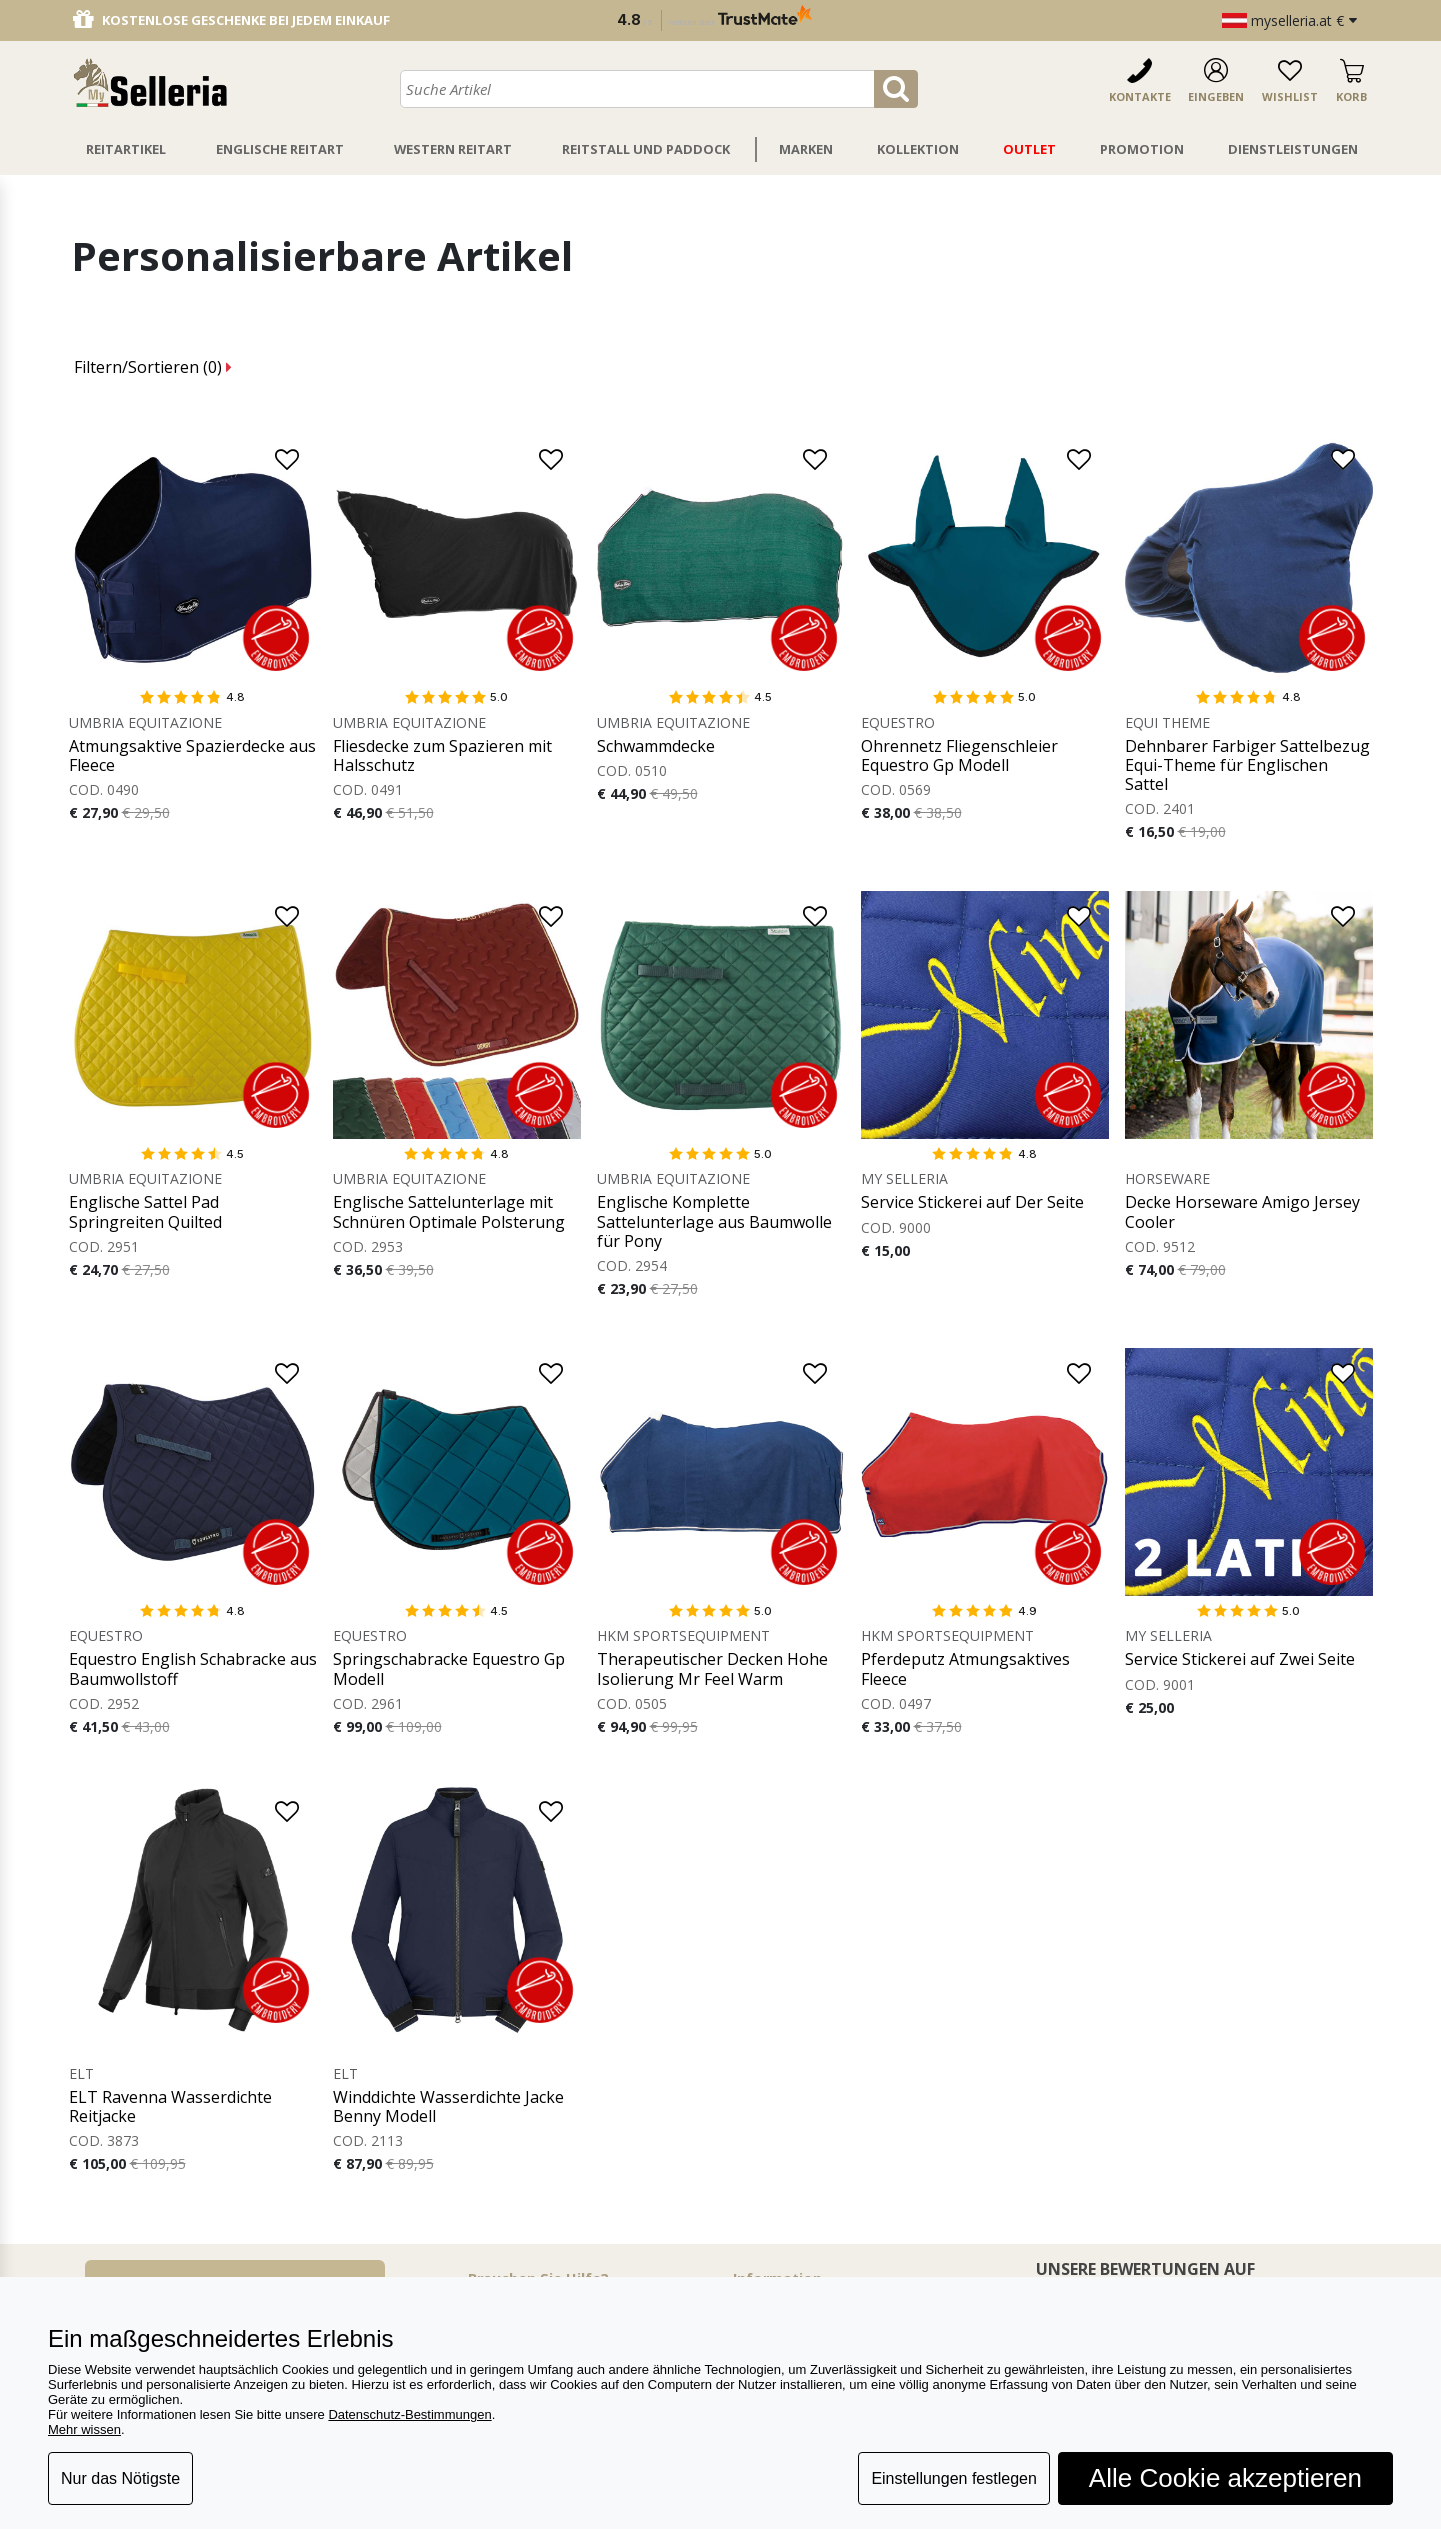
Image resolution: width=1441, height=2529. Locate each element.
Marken (806, 149)
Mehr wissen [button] (84, 2429)
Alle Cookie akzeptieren (1225, 2478)
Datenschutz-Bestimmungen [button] (409, 2414)
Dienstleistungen (1293, 149)
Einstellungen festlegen (953, 2478)
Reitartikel (126, 149)
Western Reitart (453, 149)
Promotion (1142, 149)
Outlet (1029, 149)
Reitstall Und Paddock (646, 149)
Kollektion (918, 149)
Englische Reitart (280, 149)
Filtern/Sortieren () (153, 367)
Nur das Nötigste (120, 2478)
